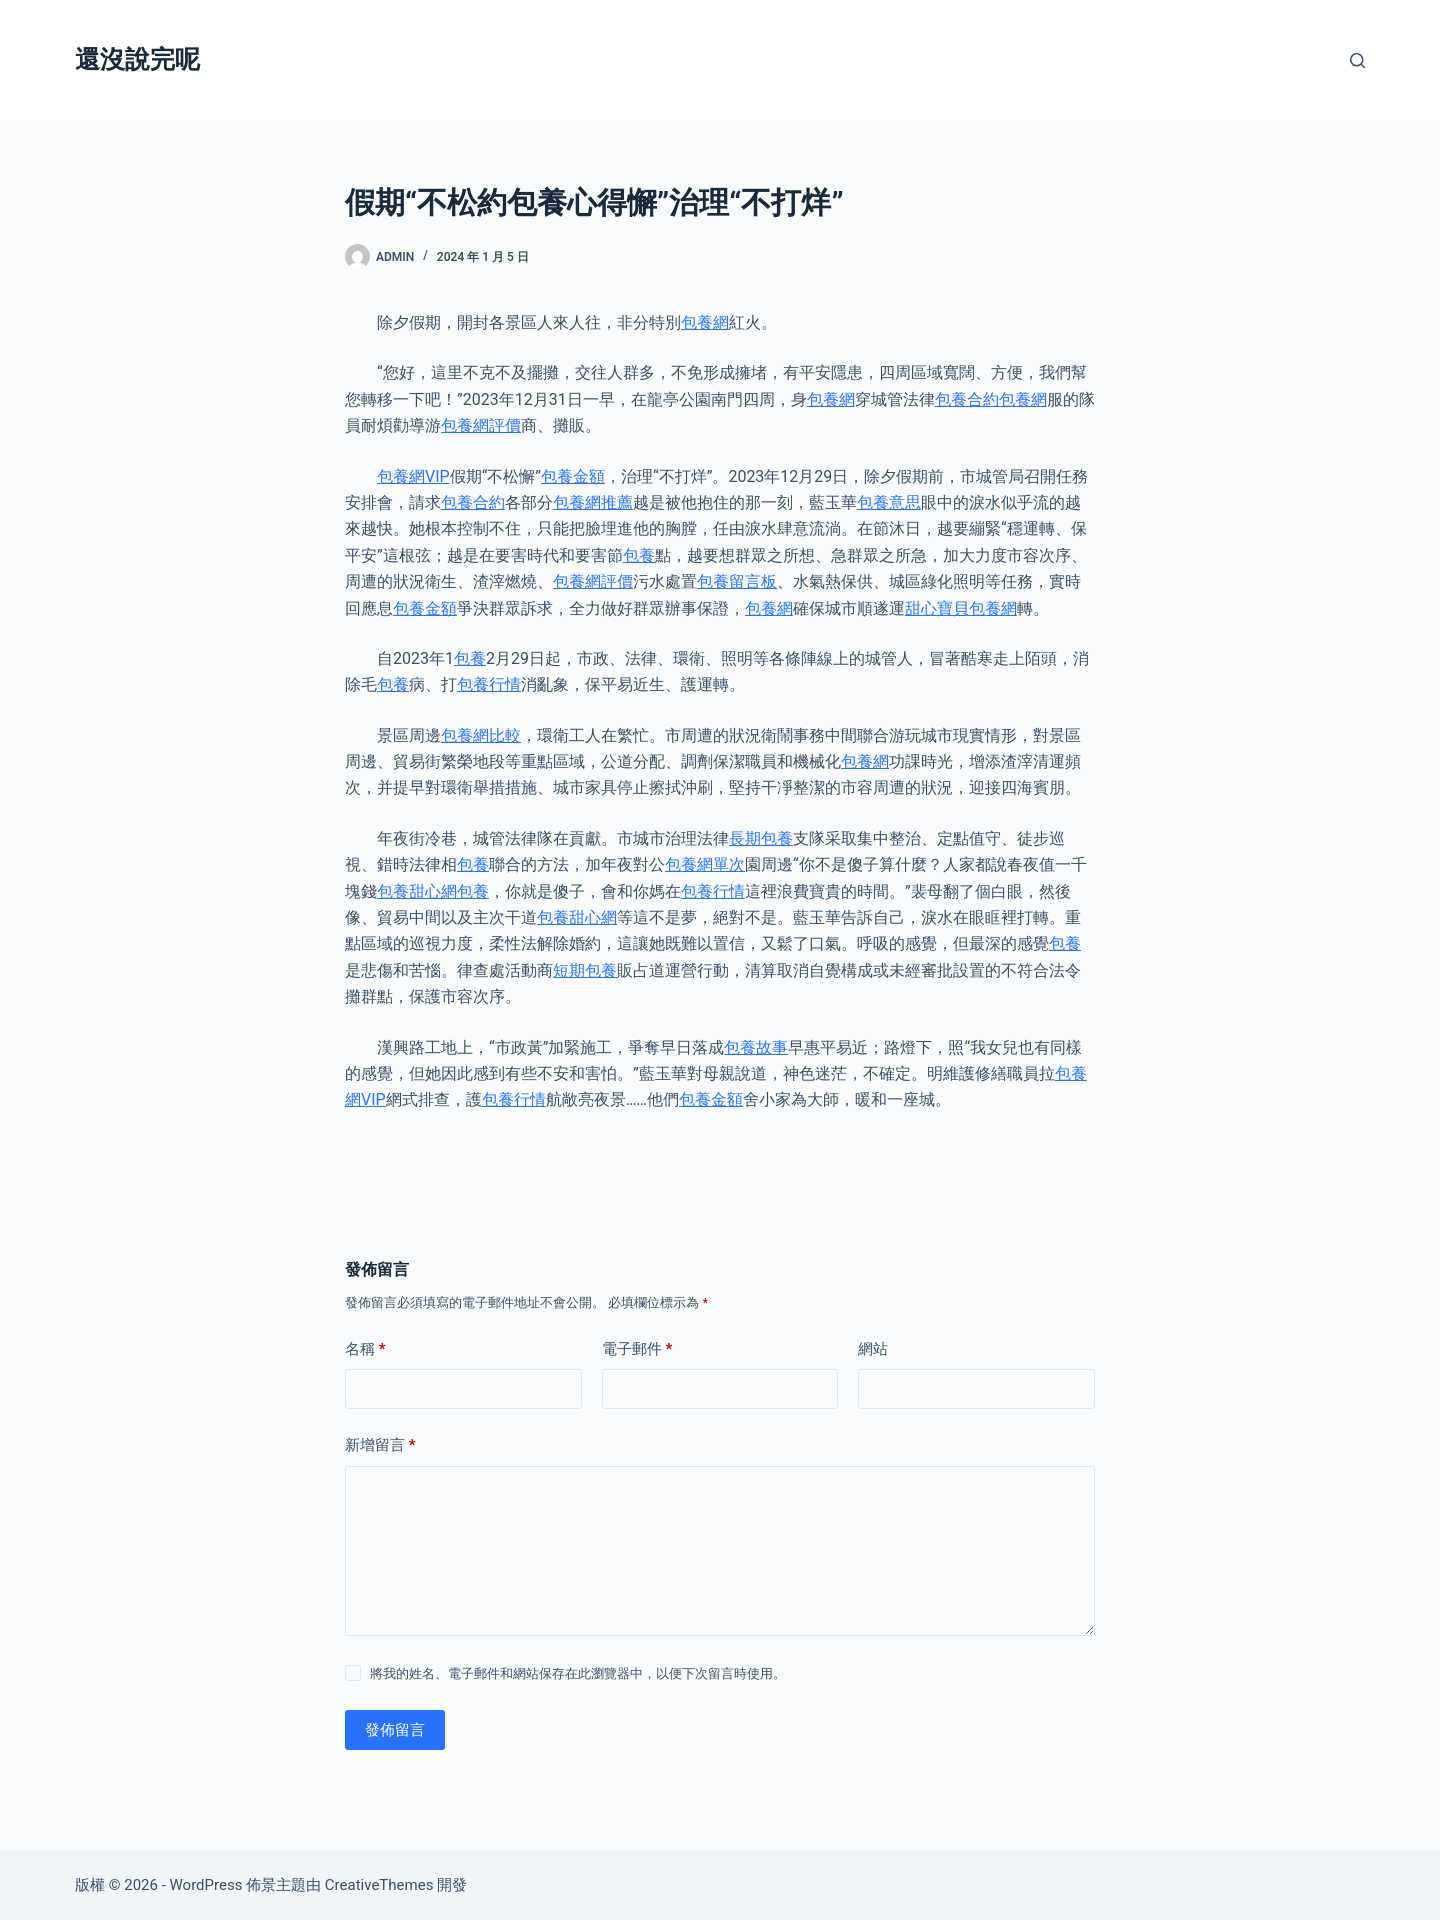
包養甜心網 (417, 891)
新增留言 (380, 1445)
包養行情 (489, 684)
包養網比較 (481, 735)
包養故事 (756, 1047)
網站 (873, 1349)
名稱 (365, 1349)
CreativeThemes (379, 1885)
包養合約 (967, 399)
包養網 (705, 322)
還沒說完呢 (137, 59)
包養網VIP (413, 476)
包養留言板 (737, 581)
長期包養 (761, 838)
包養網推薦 (593, 502)
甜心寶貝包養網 (961, 608)
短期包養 (585, 970)
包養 (639, 555)
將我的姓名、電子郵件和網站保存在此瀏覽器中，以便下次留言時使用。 (578, 1673)
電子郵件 (637, 1349)
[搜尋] (1357, 60)
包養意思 (889, 502)
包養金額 (573, 476)
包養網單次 (705, 864)
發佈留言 (395, 1730)
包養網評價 (481, 425)
